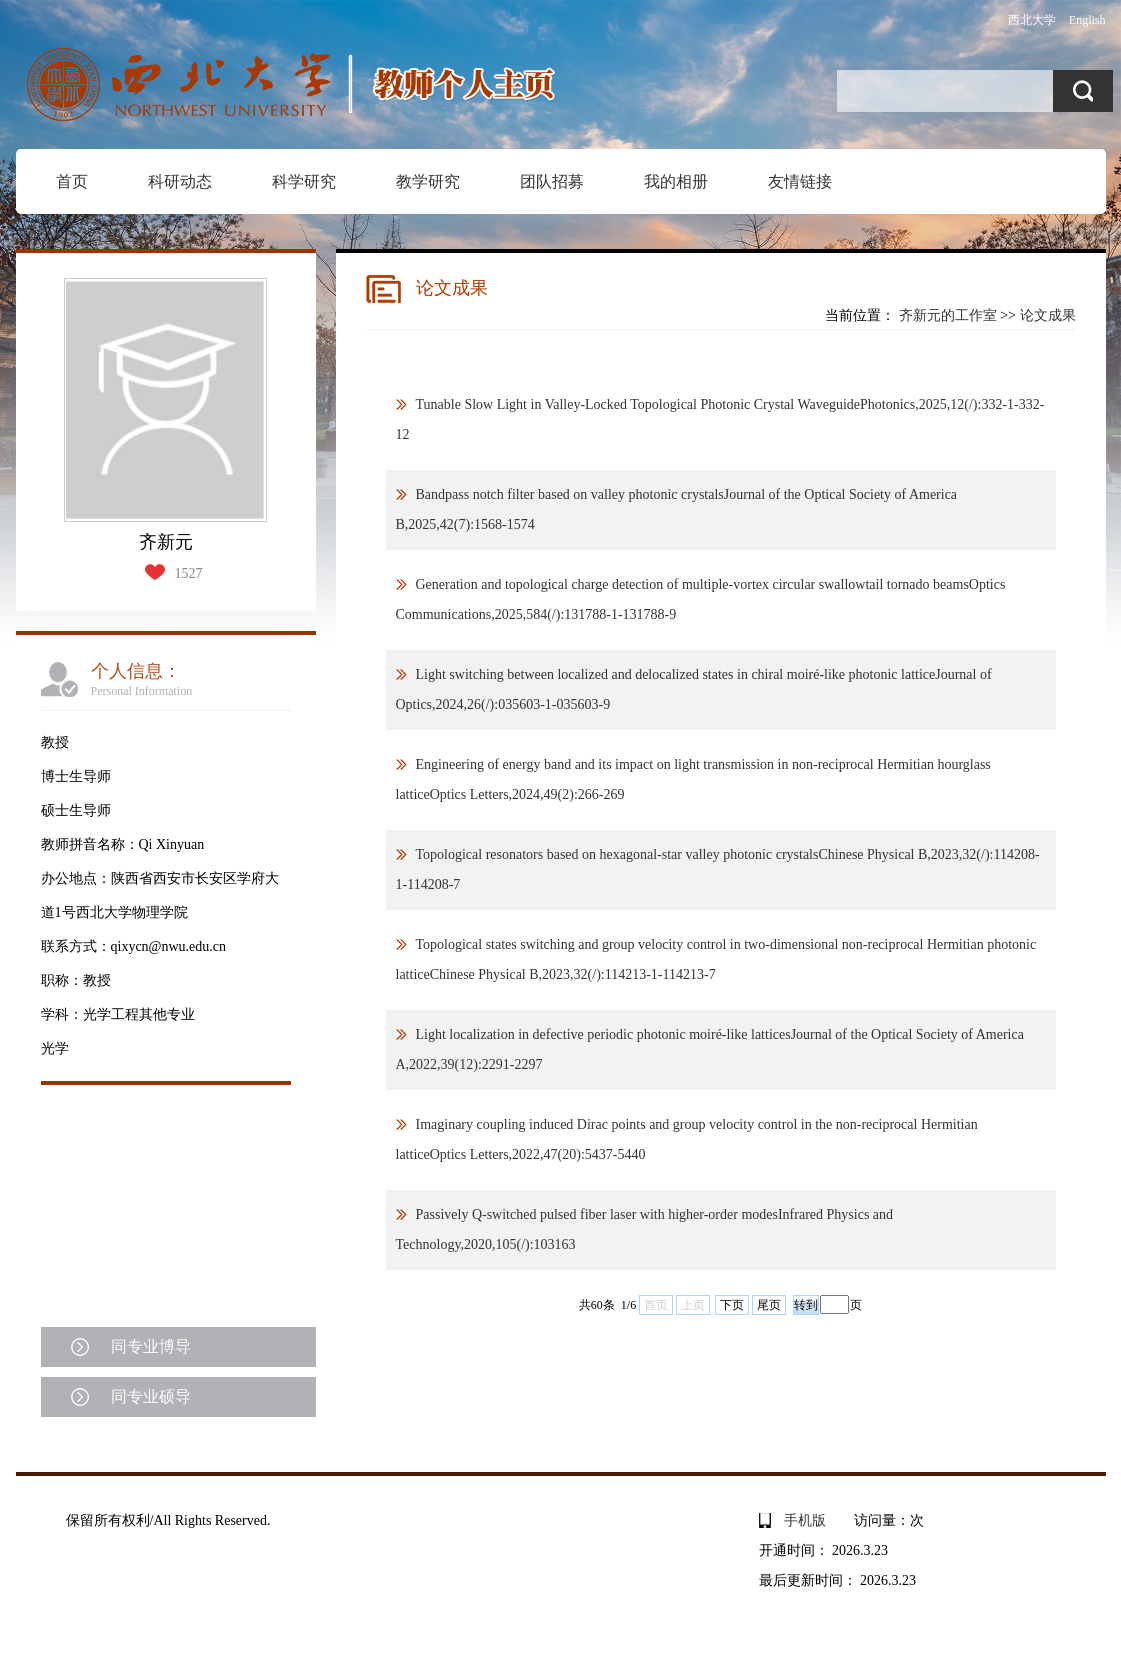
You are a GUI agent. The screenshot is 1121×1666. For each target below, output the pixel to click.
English (1087, 20)
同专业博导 (151, 1346)
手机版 (805, 1520)
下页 (732, 1305)
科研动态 (180, 181)
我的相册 (676, 181)
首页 (72, 181)
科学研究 (304, 181)
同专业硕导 (151, 1396)
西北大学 (1032, 20)
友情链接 (800, 181)
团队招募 (552, 181)
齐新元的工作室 (948, 315)
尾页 (769, 1305)
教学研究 (428, 181)
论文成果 (1048, 315)
